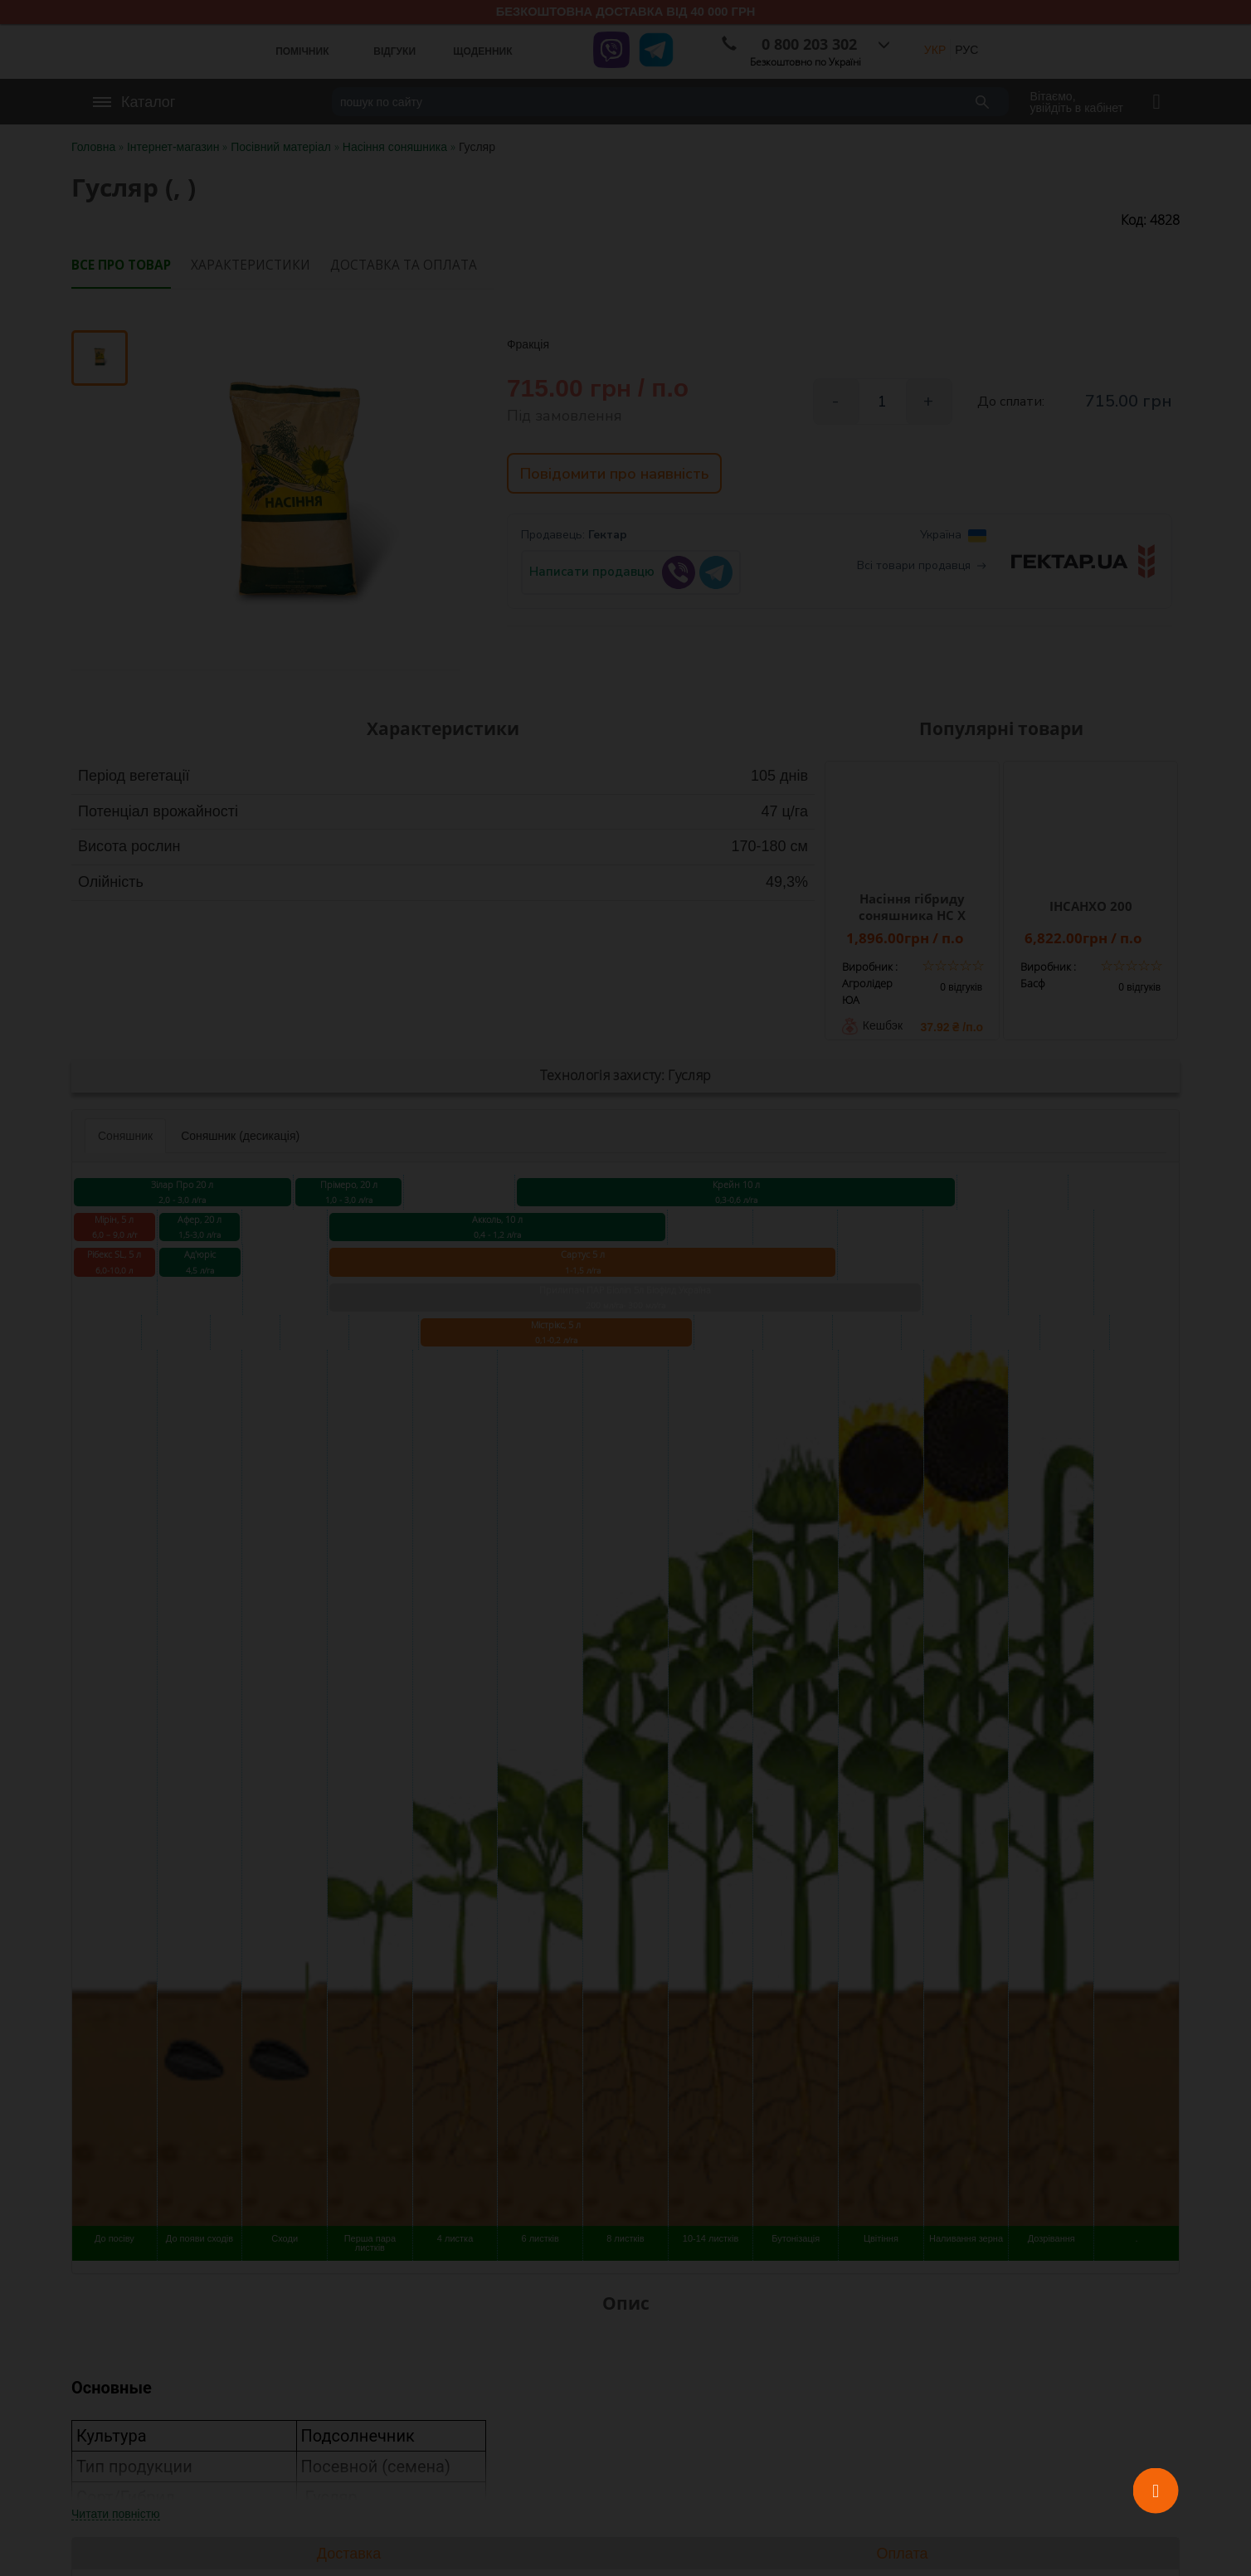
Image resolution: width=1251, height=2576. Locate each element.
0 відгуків (961, 987)
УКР (935, 49)
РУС (966, 49)
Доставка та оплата (403, 265)
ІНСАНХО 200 (1090, 906)
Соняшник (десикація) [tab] (240, 1135)
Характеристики (250, 265)
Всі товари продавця (921, 571)
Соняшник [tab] (125, 1135)
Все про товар (121, 265)
